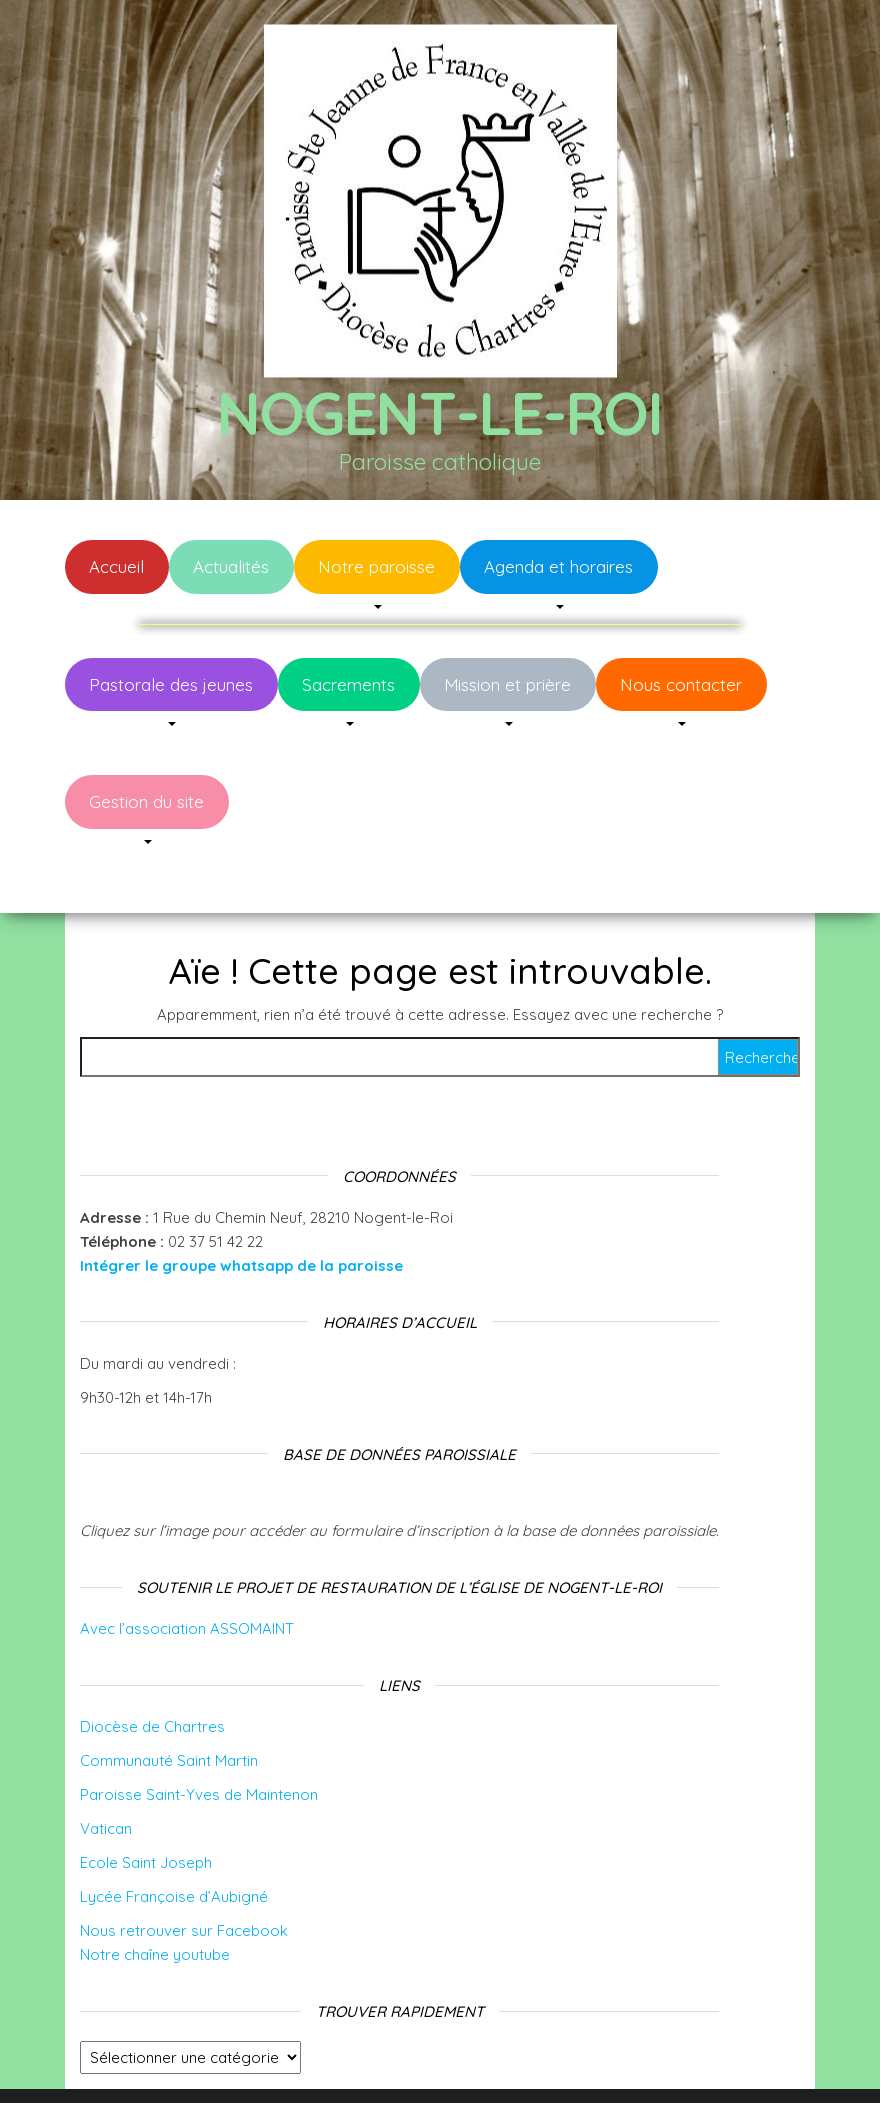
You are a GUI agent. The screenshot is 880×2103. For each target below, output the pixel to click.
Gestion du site (146, 801)
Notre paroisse (376, 566)
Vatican (106, 1768)
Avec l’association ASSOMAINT (187, 1568)
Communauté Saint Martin (169, 1700)
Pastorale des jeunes (171, 684)
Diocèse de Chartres (152, 1666)
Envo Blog (598, 2060)
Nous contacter (681, 684)
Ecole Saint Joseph (146, 1802)
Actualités (231, 566)
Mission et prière (507, 684)
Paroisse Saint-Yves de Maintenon (199, 1734)
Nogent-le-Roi (439, 412)
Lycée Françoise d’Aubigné (174, 1836)
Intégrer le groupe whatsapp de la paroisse (241, 1205)
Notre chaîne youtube (155, 1894)
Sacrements (348, 684)
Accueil (116, 566)
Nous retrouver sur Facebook (184, 1870)
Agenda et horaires (558, 566)
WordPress (453, 2060)
